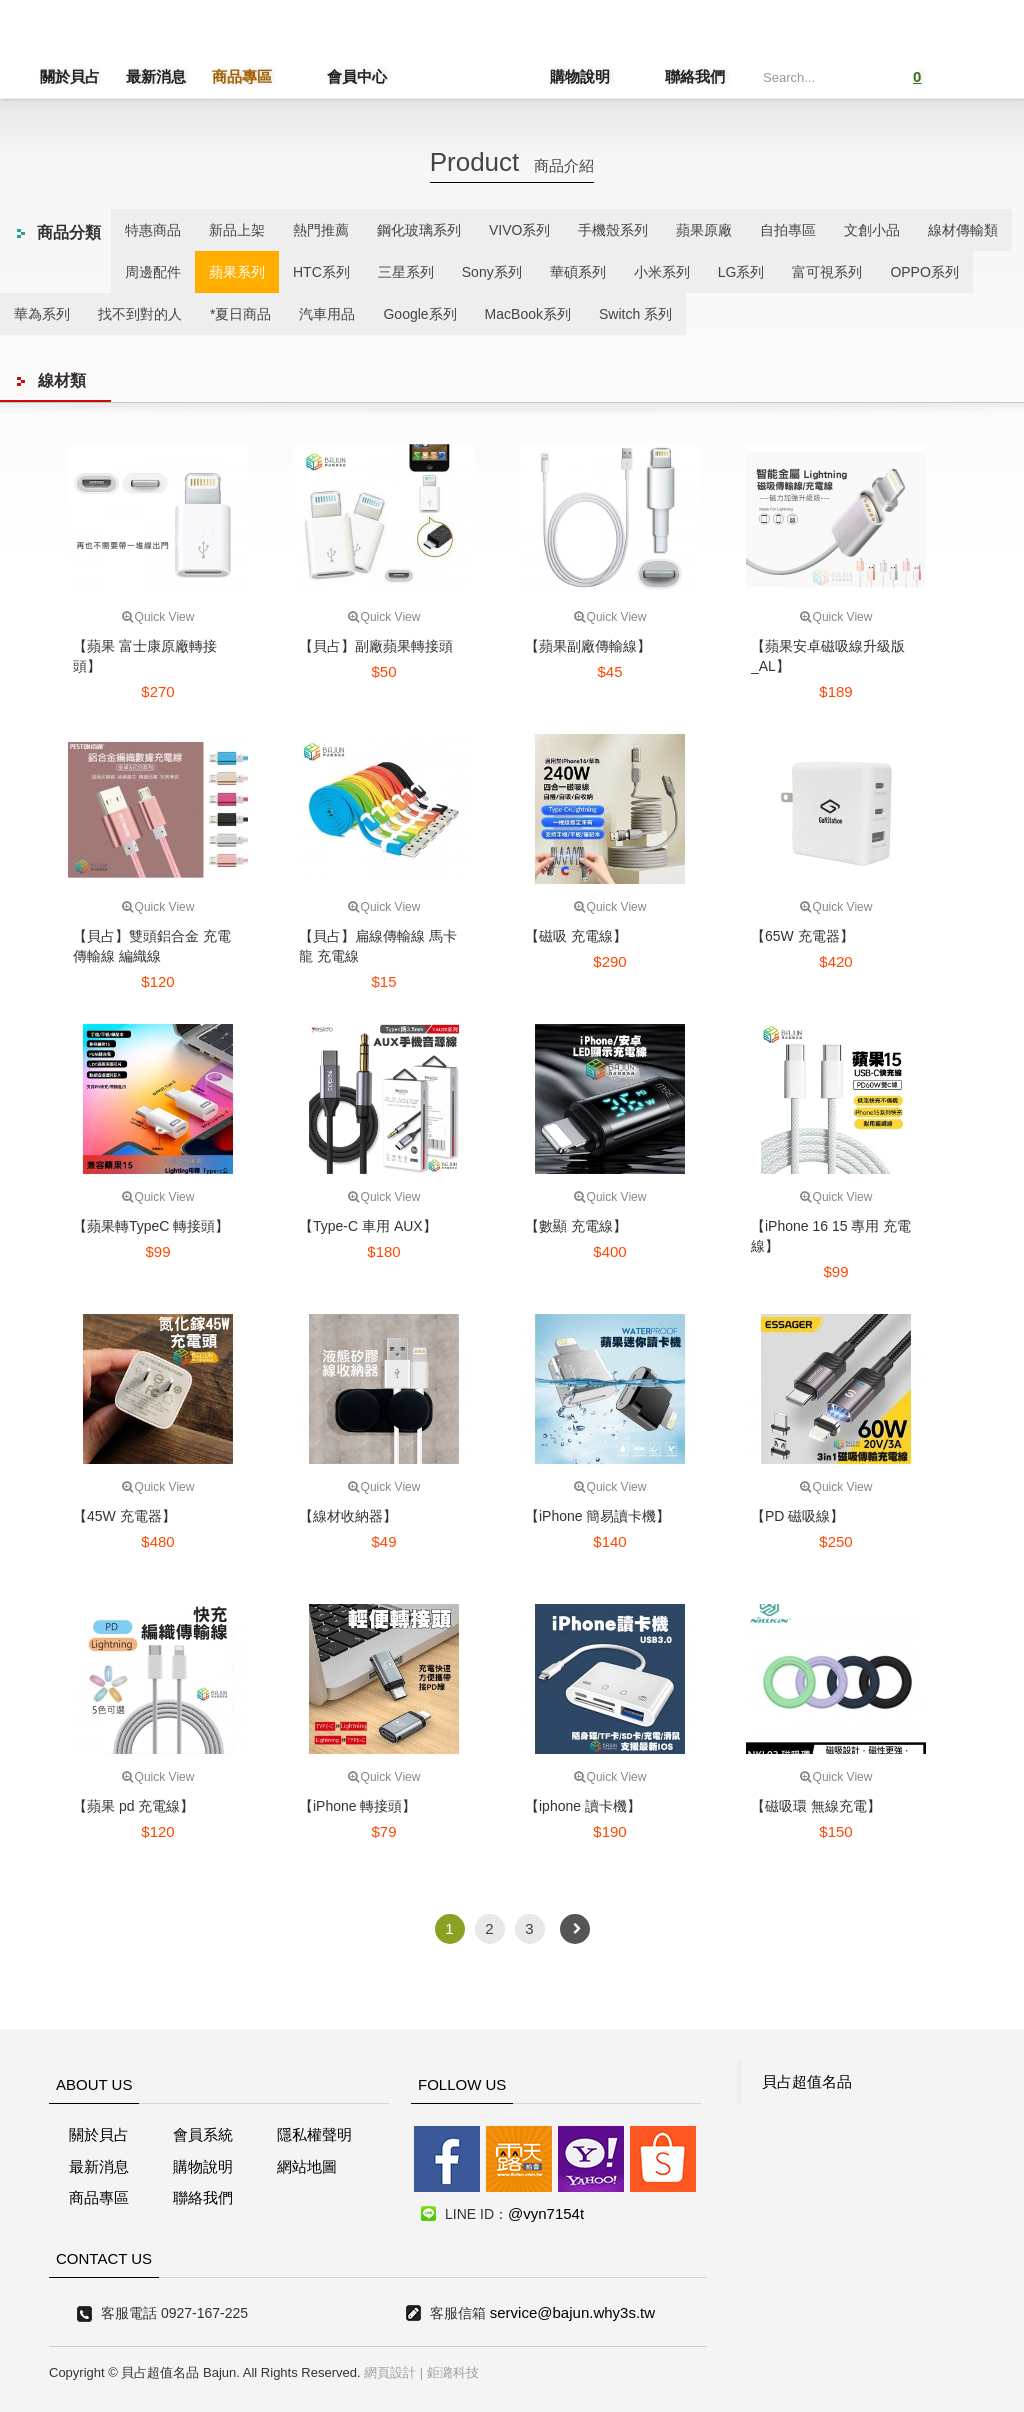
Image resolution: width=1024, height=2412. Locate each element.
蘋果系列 (237, 272)
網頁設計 (390, 2372)
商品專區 (242, 76)
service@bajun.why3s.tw (572, 2312)
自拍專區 (788, 230)
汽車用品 (327, 314)
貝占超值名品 (807, 2081)
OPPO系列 (924, 272)
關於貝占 (70, 76)
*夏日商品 (240, 314)
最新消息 (156, 76)
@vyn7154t (546, 2213)
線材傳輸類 (963, 230)
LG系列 (741, 272)
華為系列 (42, 314)
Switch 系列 (635, 314)
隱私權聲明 (314, 2134)
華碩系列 (578, 272)
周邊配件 (153, 272)
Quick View (158, 617)
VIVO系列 (519, 230)
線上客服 (43, 1156)
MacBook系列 (528, 314)
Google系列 (419, 314)
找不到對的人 (140, 314)
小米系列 (662, 272)
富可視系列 (827, 272)
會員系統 (203, 2134)
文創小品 (872, 230)
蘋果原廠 (704, 230)
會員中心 (328, 76)
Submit (854, 74)
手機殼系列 (613, 230)
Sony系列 (492, 272)
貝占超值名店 (477, 55)
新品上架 (237, 230)
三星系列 (406, 272)
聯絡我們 (695, 76)
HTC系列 (321, 272)
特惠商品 (153, 230)
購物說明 (609, 76)
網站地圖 (307, 2166)
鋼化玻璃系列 (419, 230)
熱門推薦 (321, 230)
